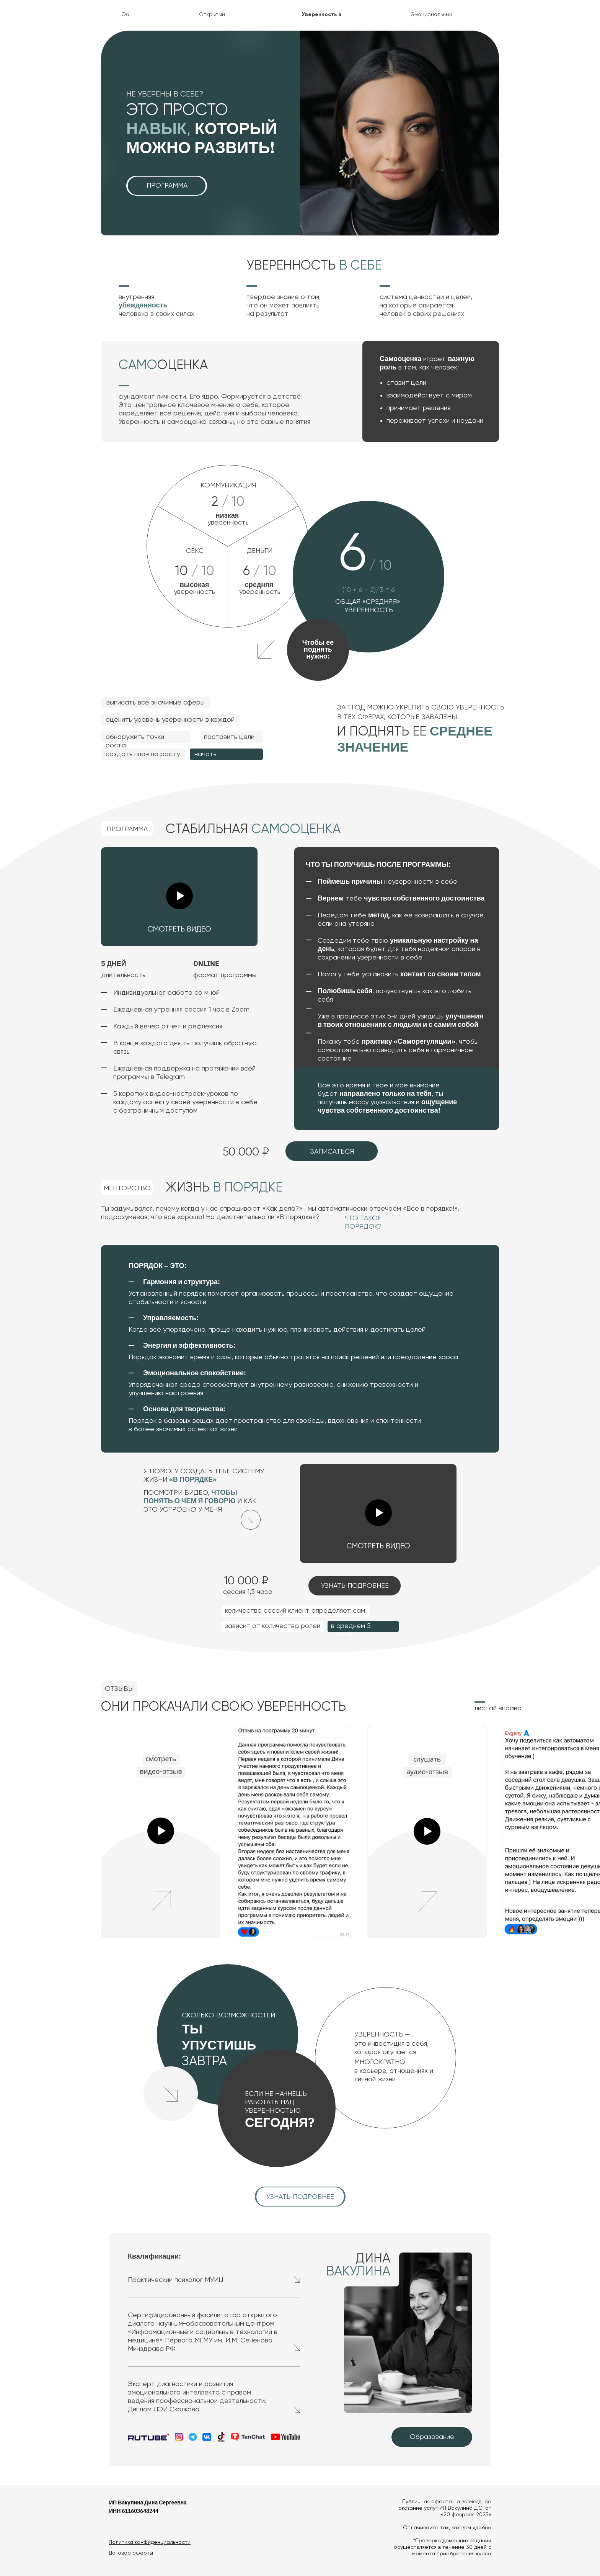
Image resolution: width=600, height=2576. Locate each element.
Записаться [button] (332, 1151)
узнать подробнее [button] (355, 1585)
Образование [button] (432, 2437)
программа (167, 185)
